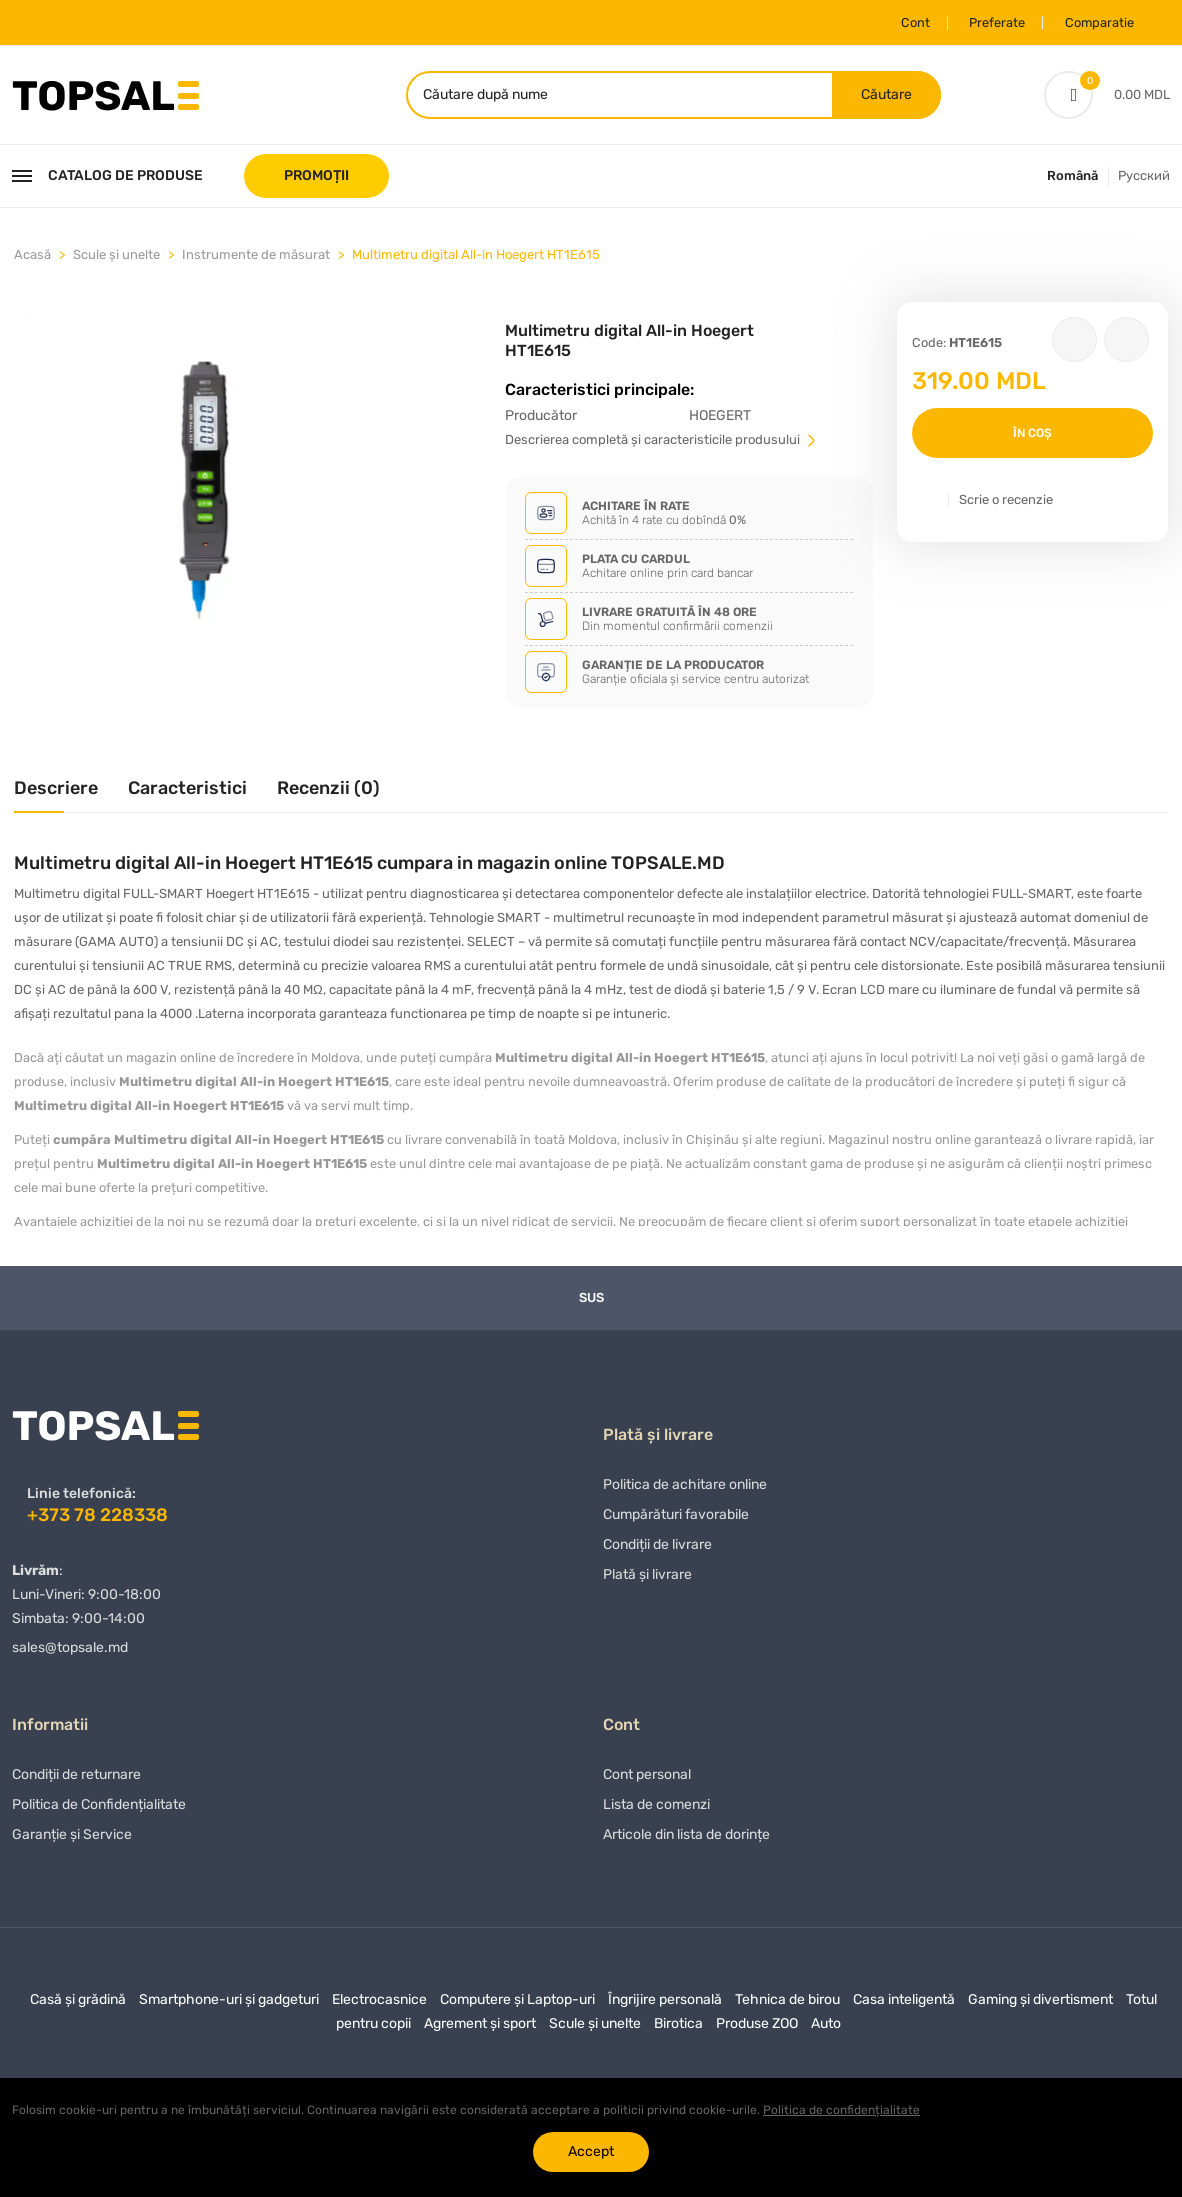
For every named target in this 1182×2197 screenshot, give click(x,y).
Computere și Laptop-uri (517, 2005)
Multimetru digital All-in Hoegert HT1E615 (476, 256)
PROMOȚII (316, 177)
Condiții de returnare (76, 1780)
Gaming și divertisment (1040, 2005)
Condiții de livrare (657, 1550)
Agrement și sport (480, 2029)
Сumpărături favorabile (676, 1520)
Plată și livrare (647, 1580)
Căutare (885, 95)
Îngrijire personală (665, 2005)
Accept (591, 2151)
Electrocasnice (379, 2005)
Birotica (678, 2029)
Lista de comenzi (656, 1810)
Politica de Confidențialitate (99, 1810)
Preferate (989, 22)
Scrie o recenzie (1006, 501)
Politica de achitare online (685, 1490)
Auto (826, 2029)
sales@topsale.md (70, 1649)
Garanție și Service (72, 1840)
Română (1072, 177)
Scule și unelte (116, 256)
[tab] (56, 797)
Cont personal (647, 1780)
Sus (591, 1299)
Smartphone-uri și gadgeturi (229, 2005)
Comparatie (1095, 22)
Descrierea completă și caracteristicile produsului (662, 441)
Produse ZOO (757, 2029)
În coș (1032, 435)
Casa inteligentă (904, 2005)
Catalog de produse (107, 177)
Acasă (32, 256)
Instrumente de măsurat (256, 256)
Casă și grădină (78, 2005)
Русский (1144, 177)
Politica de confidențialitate (841, 2110)
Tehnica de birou (787, 2005)
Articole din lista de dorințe (686, 1840)
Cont (903, 22)
